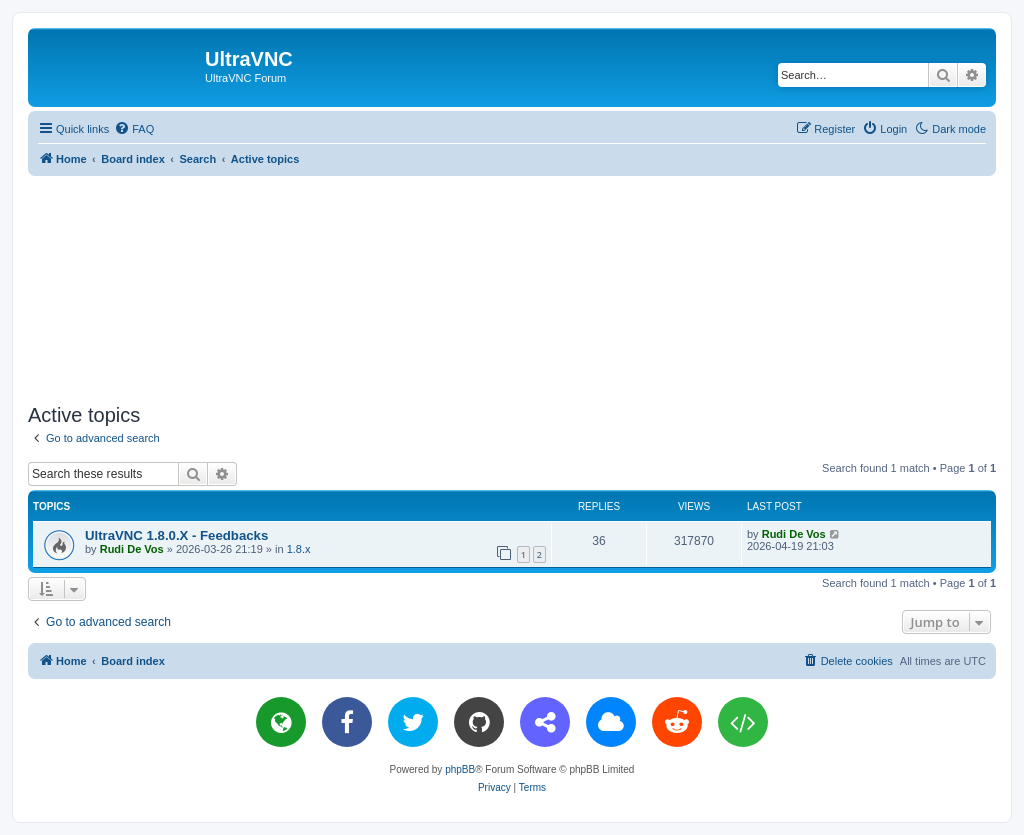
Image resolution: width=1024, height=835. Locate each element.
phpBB (460, 769)
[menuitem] (134, 129)
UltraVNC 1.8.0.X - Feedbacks (176, 535)
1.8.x (299, 549)
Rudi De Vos (132, 549)
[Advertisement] (512, 286)
